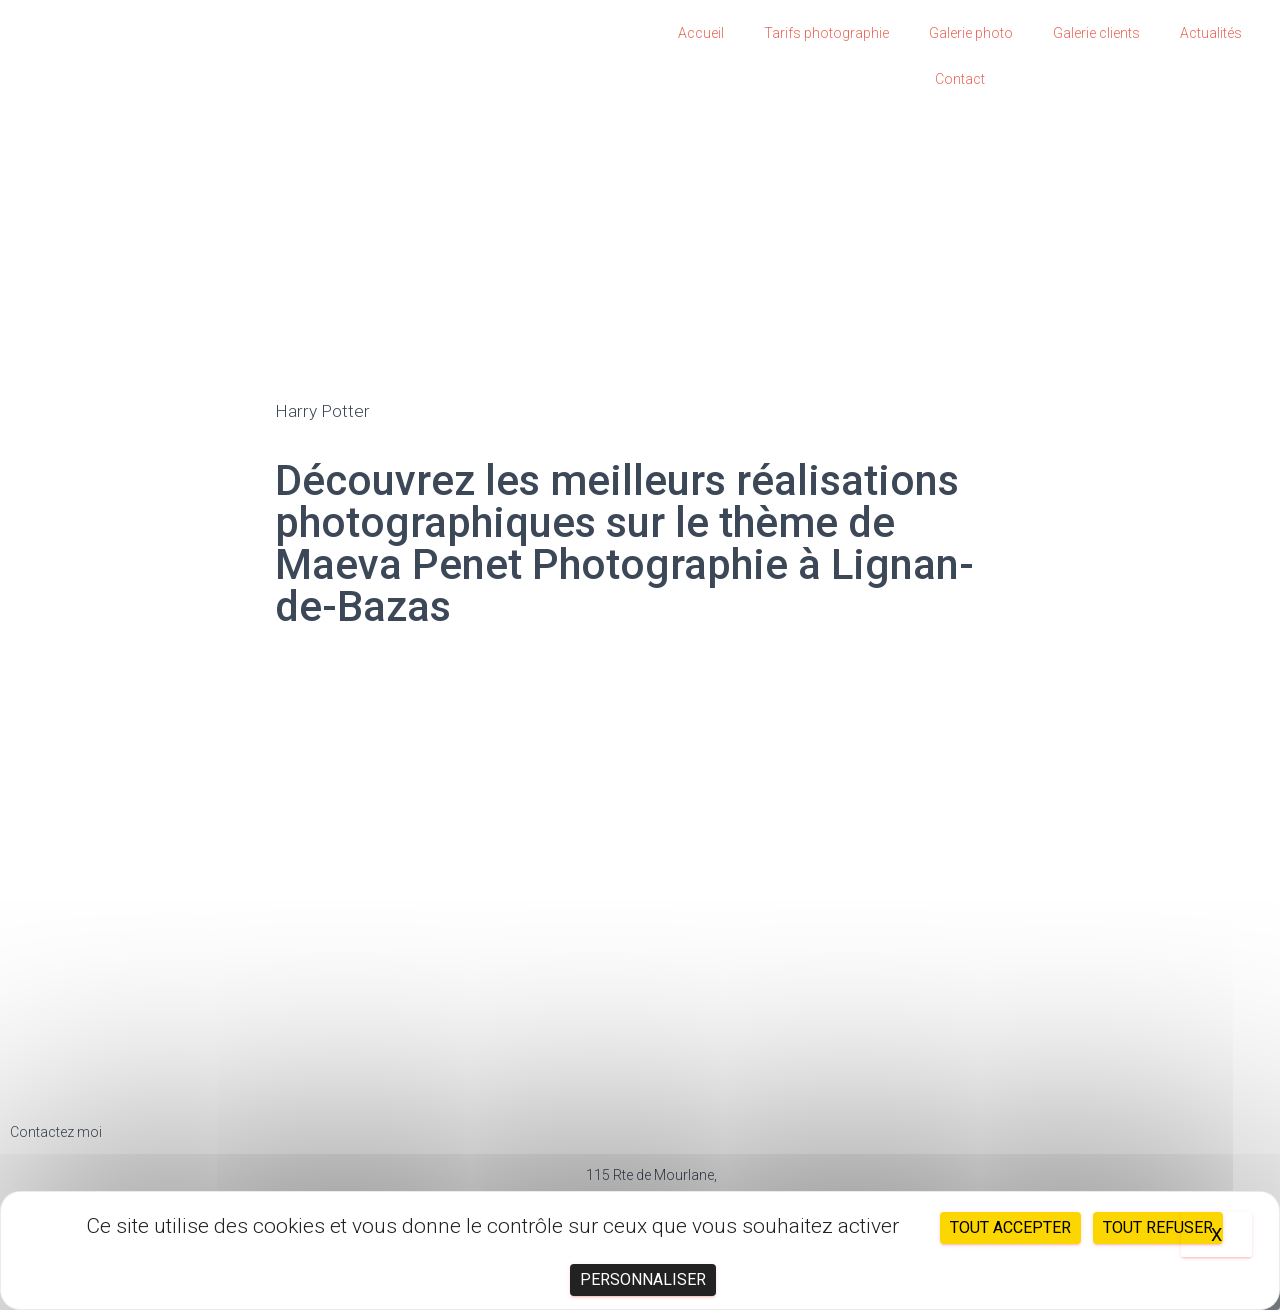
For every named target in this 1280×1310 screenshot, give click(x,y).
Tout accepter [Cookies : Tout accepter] (1010, 1227)
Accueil (701, 33)
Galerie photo (971, 33)
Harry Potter (323, 410)
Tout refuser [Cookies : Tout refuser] (1158, 1227)
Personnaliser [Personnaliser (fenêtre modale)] (643, 1279)
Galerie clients (1096, 33)
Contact (960, 79)
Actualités (1211, 33)
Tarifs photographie (826, 33)
